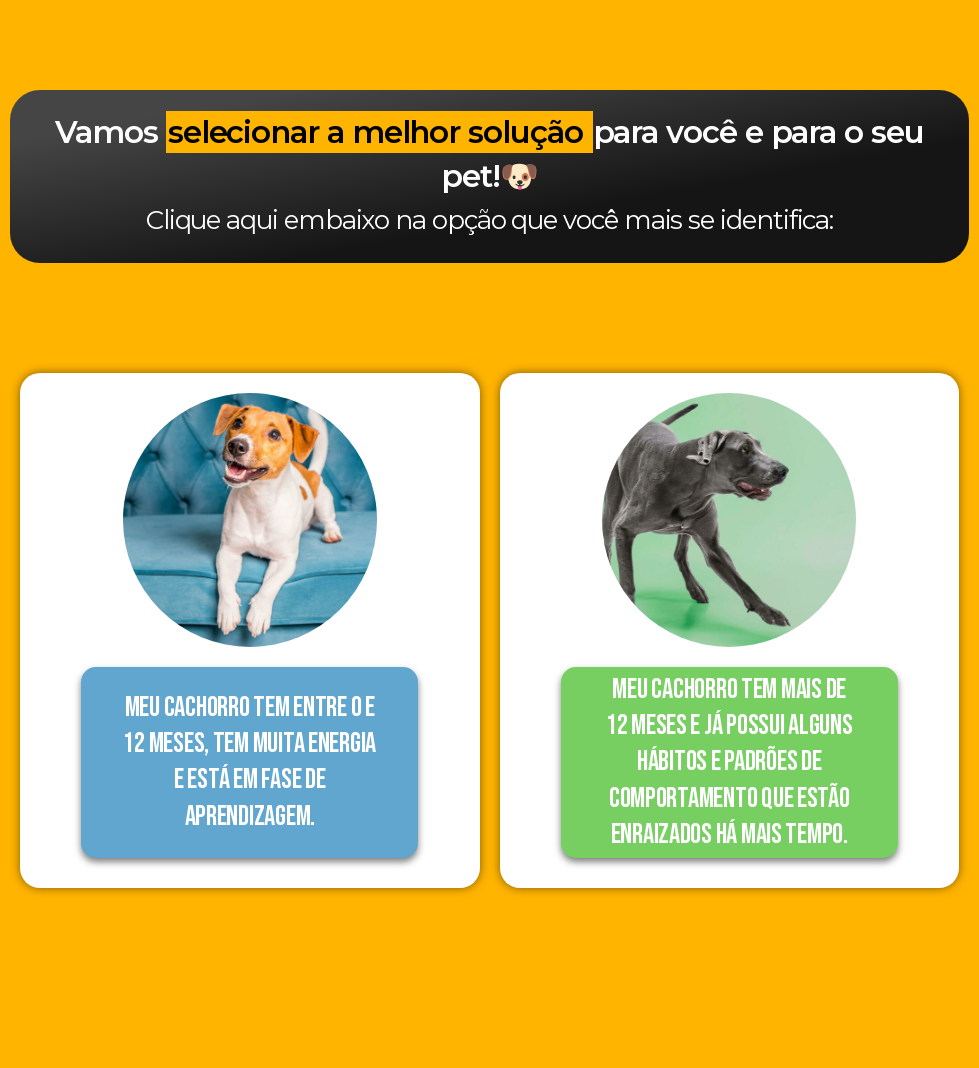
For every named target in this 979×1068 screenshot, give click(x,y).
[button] (249, 762)
